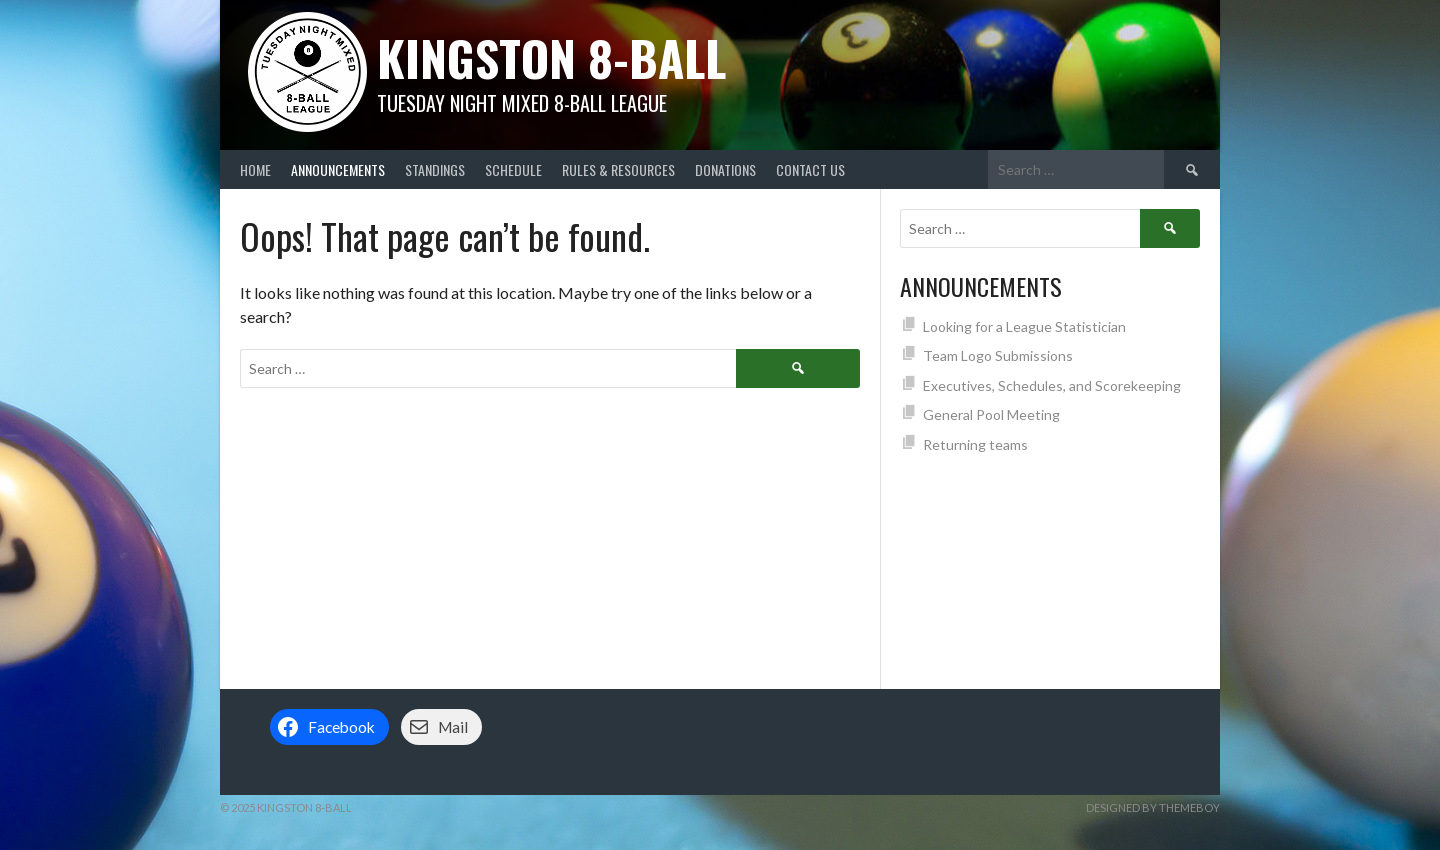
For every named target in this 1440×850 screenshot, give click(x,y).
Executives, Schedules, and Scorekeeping (1052, 385)
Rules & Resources (618, 169)
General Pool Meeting (991, 414)
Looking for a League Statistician (1024, 326)
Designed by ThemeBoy (1153, 807)
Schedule (513, 169)
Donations (725, 169)
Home (255, 169)
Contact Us (810, 169)
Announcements (338, 169)
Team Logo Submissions (998, 355)
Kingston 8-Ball (551, 57)
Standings (435, 169)
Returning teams (975, 444)
